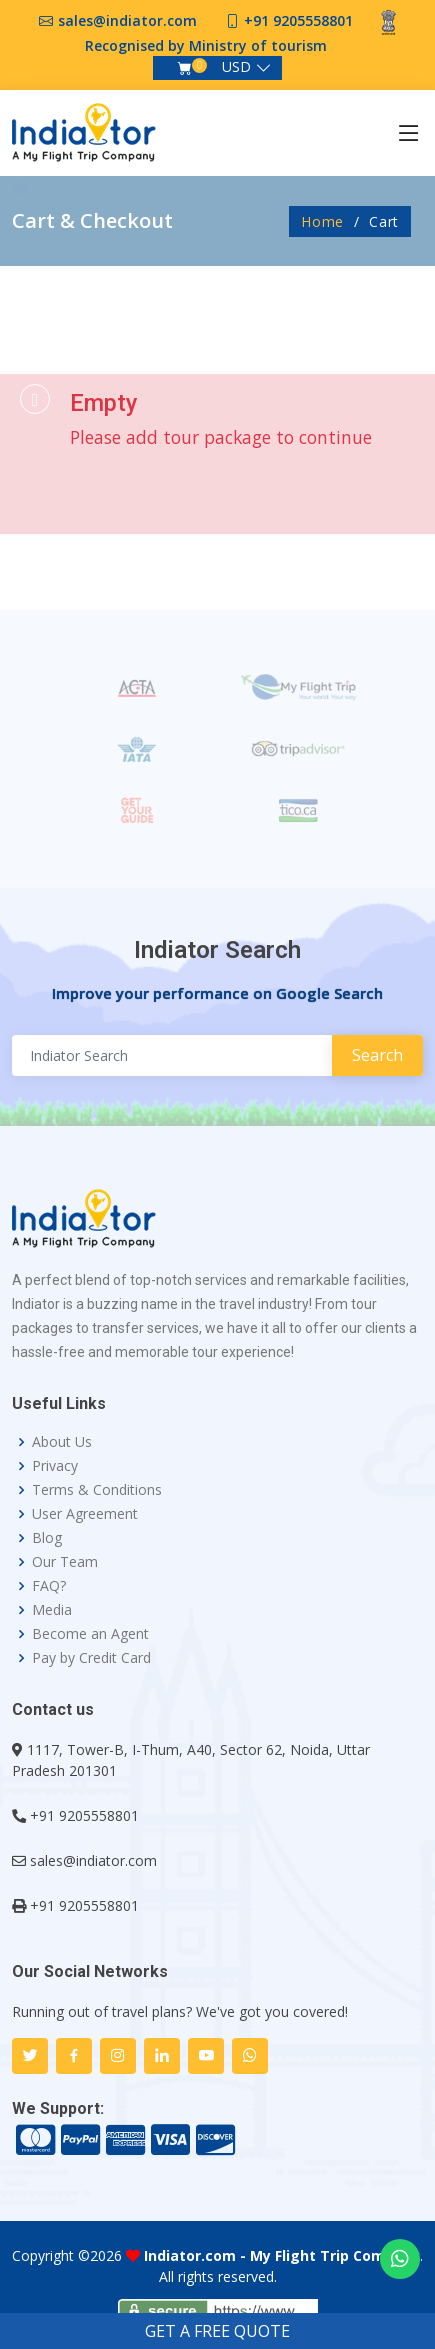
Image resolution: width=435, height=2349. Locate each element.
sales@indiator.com (127, 20)
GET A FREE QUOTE (217, 2331)
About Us (62, 1442)
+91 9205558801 (298, 20)
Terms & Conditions (97, 1490)
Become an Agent (90, 1634)
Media (52, 1610)
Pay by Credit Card (91, 1658)
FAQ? (49, 1586)
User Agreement (85, 1514)
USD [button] (236, 66)
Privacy (55, 1466)
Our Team (65, 1562)
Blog (47, 1538)
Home (322, 221)
